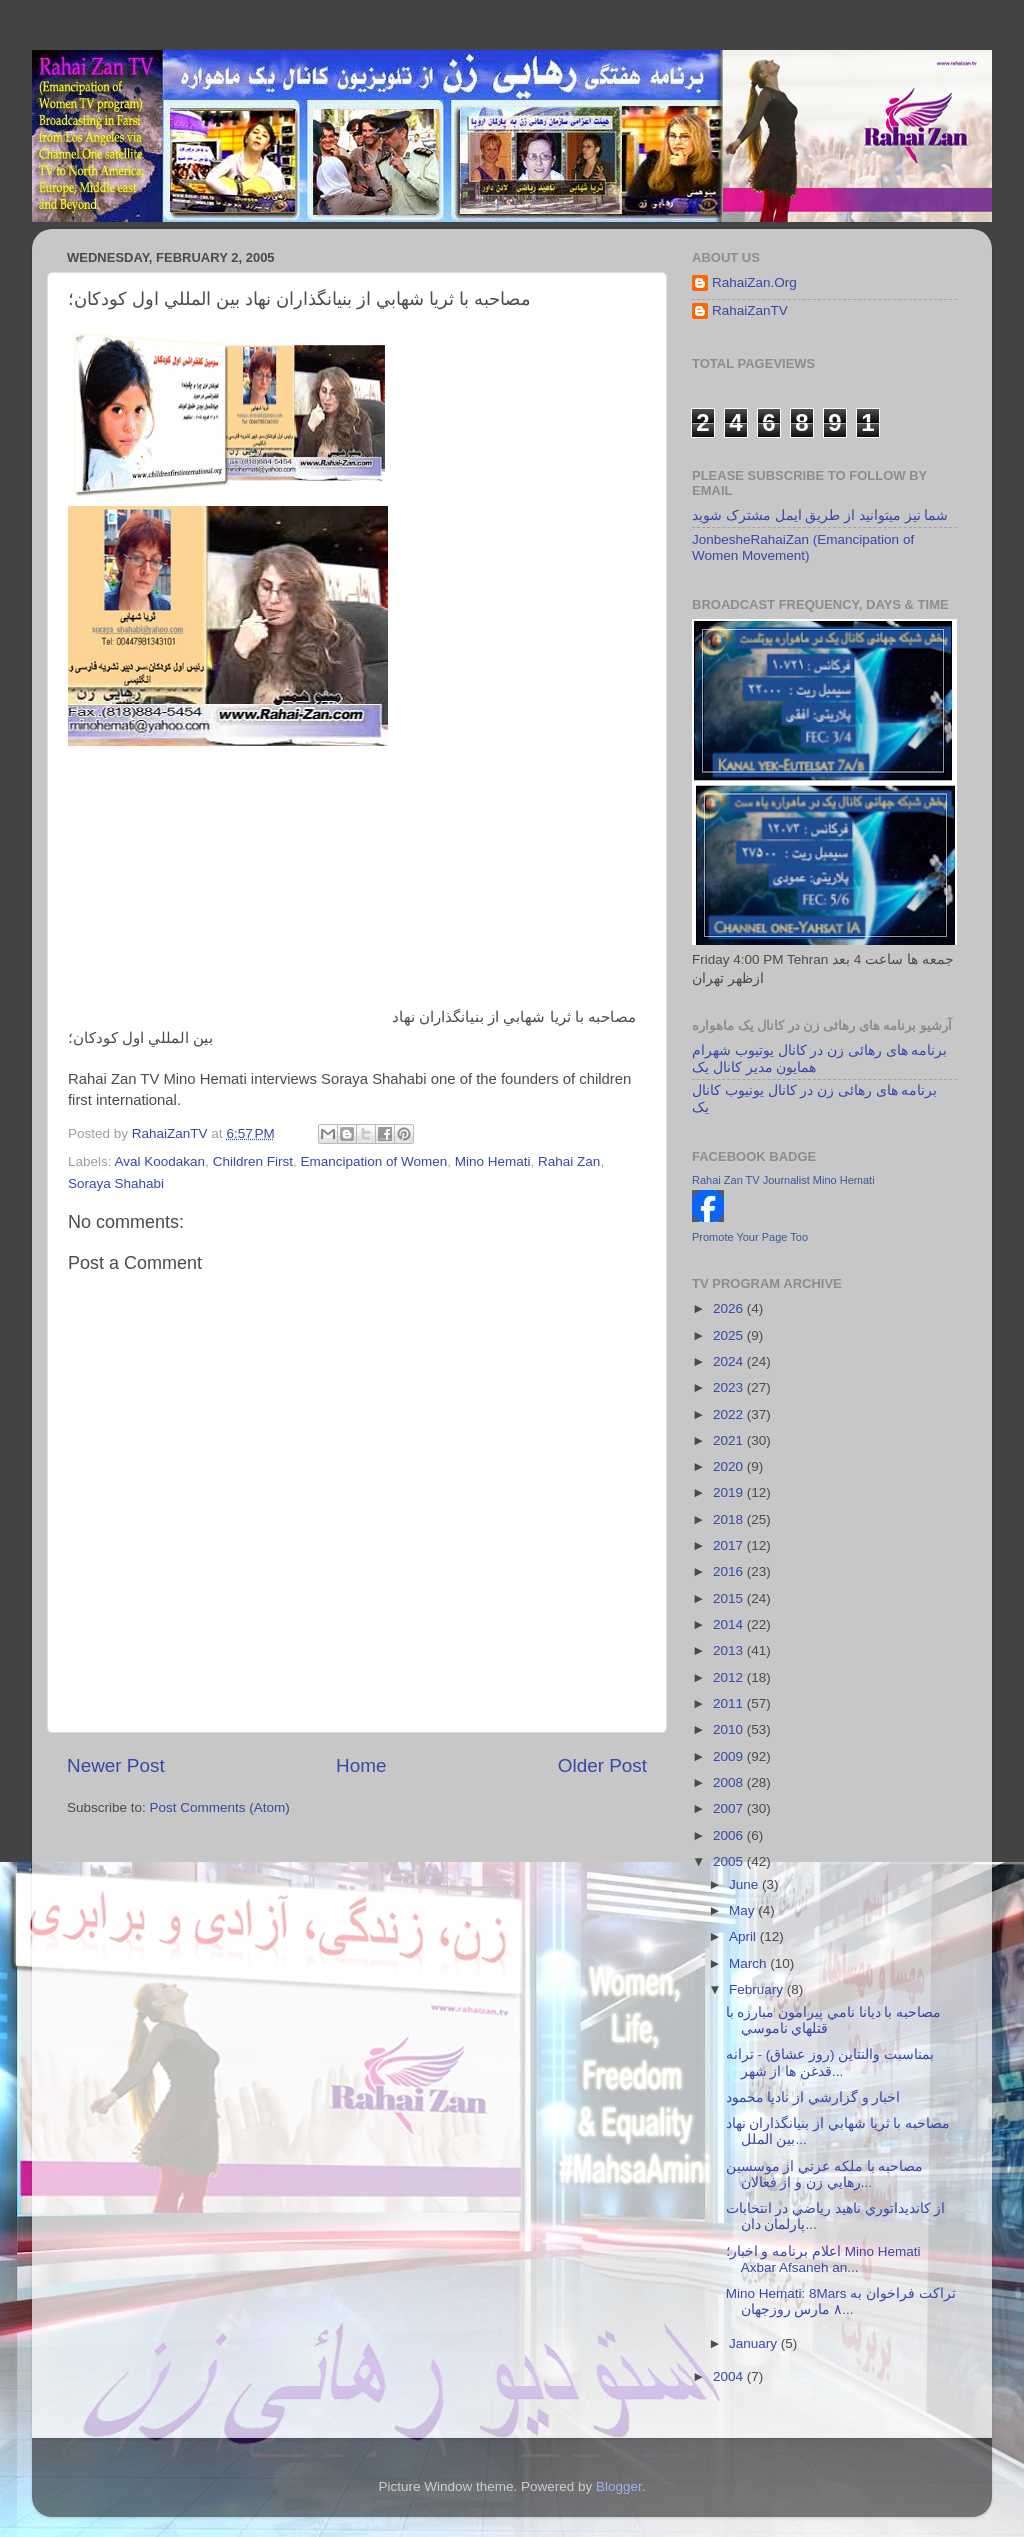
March (749, 1963)
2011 (730, 1703)
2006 (730, 1835)
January (755, 2343)
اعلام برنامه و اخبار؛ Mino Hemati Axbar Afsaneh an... (823, 2259)
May (743, 1910)
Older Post (602, 1765)
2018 (730, 1519)
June (745, 1884)
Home (361, 1765)
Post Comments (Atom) (220, 1807)
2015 (730, 1598)
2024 (730, 1361)
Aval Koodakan (160, 1161)
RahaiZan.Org (754, 282)
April (744, 1936)
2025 (730, 1335)
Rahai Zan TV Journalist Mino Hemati (783, 1180)
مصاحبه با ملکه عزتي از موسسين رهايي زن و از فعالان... (825, 2174)
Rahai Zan (569, 1161)
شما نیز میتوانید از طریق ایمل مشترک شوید (820, 515)
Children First (253, 1161)
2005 (730, 1861)
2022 (730, 1414)
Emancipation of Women (373, 1161)
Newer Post (116, 1765)
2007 (730, 1808)
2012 (730, 1677)
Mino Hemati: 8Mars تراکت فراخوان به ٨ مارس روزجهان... (841, 2301)
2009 (730, 1756)
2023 (730, 1387)
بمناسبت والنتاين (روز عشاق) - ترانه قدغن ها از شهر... (830, 2062)
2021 (730, 1440)
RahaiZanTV (750, 310)
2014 (730, 1624)
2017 (730, 1545)
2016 (730, 1571)
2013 (730, 1650)
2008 (730, 1782)
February (758, 1989)
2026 (730, 1308)
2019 (730, 1492)
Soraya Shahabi (116, 1183)
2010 (730, 1729)
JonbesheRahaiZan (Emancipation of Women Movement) (803, 547)
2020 (730, 1466)
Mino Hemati (493, 1161)
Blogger (619, 2486)
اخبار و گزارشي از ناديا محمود (813, 2097)
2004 (730, 2376)
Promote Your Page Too (750, 1237)
